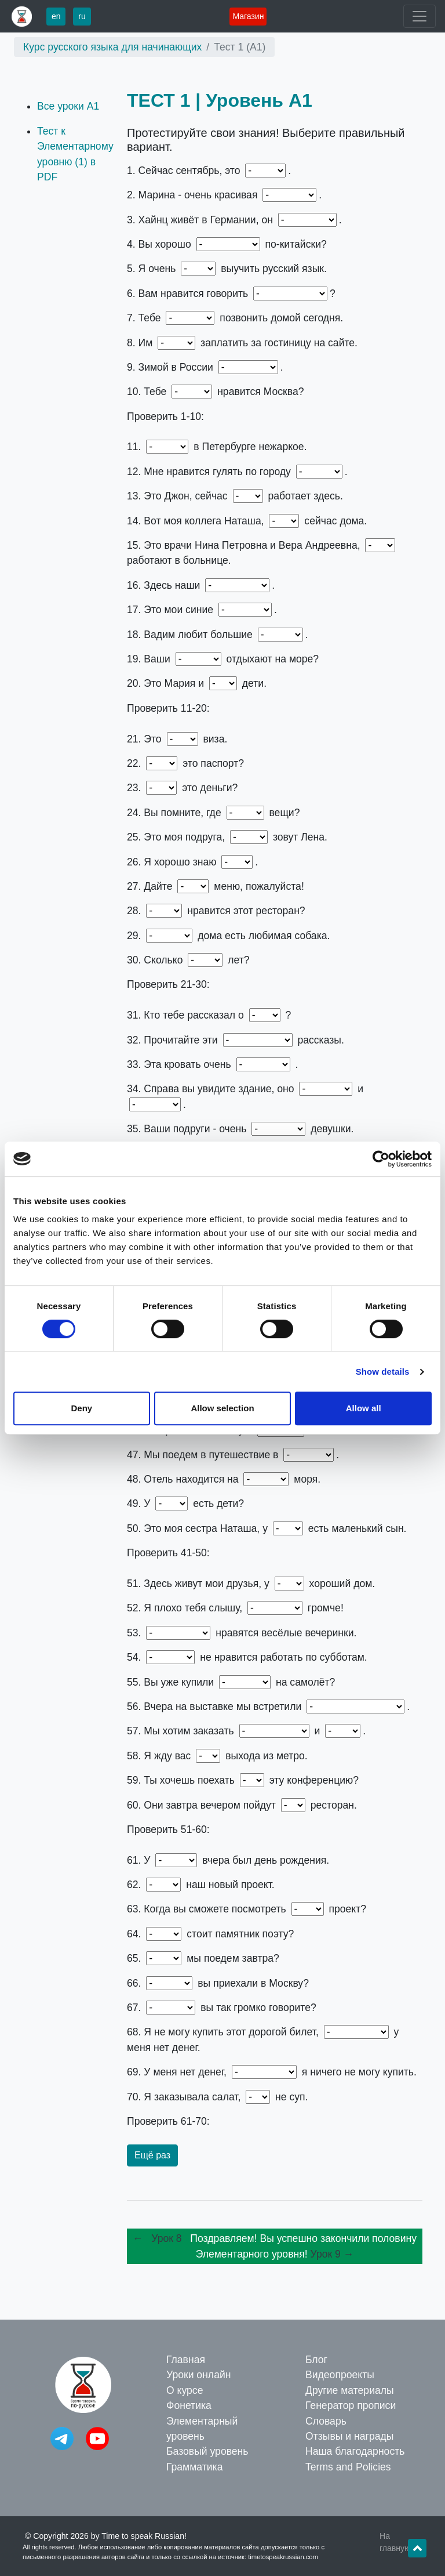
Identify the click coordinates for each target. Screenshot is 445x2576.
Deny (81, 1408)
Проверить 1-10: (165, 416)
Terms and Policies (348, 2467)
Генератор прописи (350, 2405)
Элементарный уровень (202, 2428)
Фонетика (188, 2405)
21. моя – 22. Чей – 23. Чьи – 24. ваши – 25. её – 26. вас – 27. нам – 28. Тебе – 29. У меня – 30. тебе (274, 984)
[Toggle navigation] (419, 16)
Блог (316, 2359)
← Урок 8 (160, 2238)
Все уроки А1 (68, 106)
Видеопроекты (339, 2375)
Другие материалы (349, 2390)
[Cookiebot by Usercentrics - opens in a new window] (381, 1159)
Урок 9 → (332, 2254)
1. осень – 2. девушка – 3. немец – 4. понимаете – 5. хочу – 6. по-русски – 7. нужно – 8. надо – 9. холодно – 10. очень (274, 416)
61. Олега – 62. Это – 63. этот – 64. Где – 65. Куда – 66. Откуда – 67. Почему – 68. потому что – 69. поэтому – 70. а (274, 2121)
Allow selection (222, 1408)
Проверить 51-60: (168, 1829)
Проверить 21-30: (168, 984)
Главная (185, 2359)
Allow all (363, 1408)
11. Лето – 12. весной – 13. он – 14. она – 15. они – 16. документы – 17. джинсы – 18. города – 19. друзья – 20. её (274, 708)
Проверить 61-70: (168, 2121)
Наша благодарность (354, 2451)
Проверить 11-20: (168, 708)
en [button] (56, 16)
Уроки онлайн (198, 2375)
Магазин (248, 16)
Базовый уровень (207, 2451)
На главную (395, 2542)
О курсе (184, 2390)
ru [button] (81, 16)
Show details (383, 1371)
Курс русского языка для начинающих (112, 47)
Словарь (325, 2421)
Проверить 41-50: (168, 1553)
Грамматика (194, 2467)
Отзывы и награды (349, 2436)
